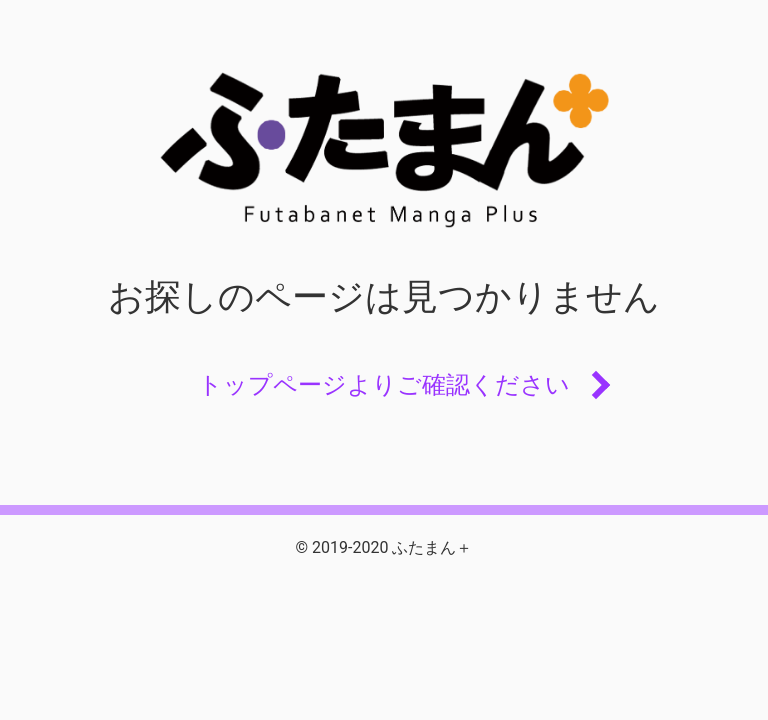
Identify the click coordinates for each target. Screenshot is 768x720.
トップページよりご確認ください (384, 385)
